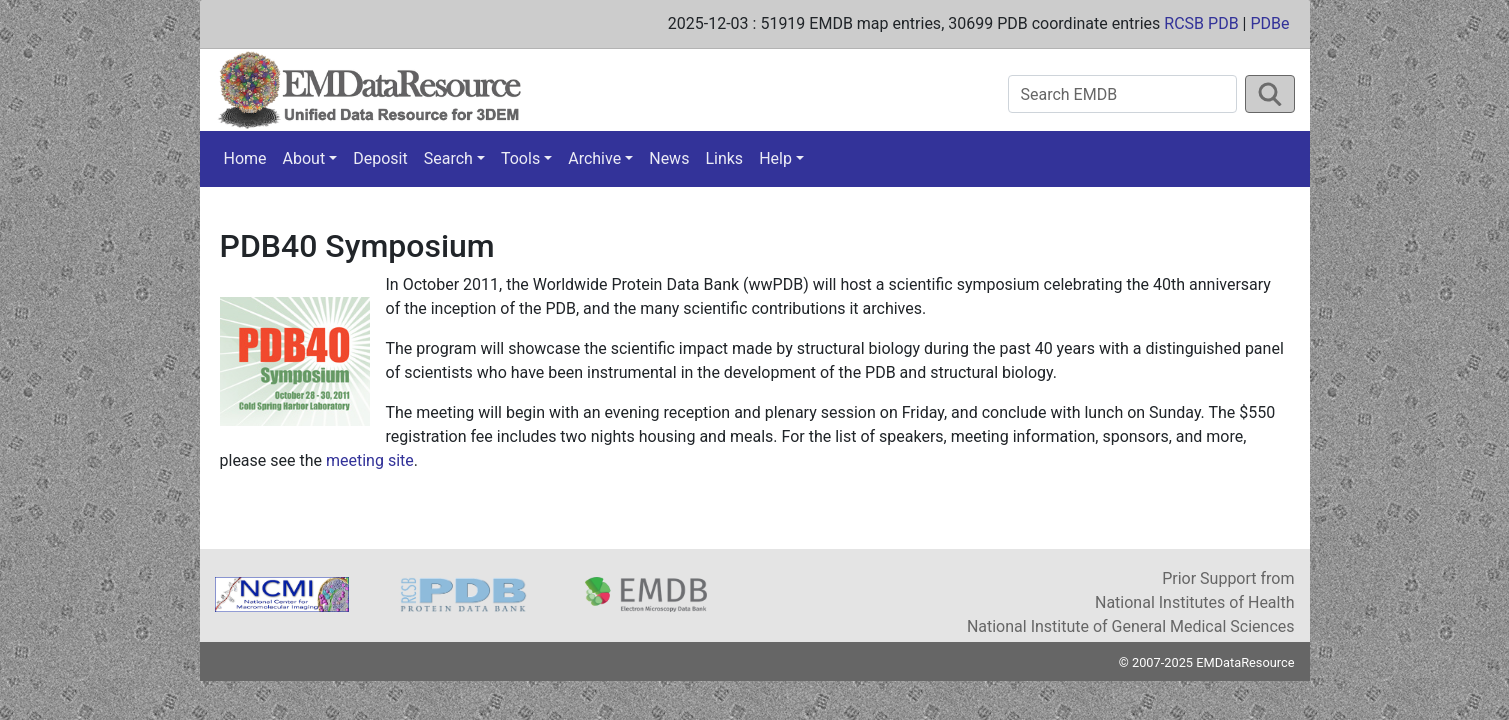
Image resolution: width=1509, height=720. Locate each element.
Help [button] (775, 158)
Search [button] (448, 158)
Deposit (380, 158)
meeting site (370, 460)
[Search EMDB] (1122, 94)
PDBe (1269, 23)
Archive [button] (594, 158)
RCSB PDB (1201, 23)
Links (724, 158)
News (669, 158)
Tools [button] (520, 158)
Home (245, 158)
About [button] (304, 158)
